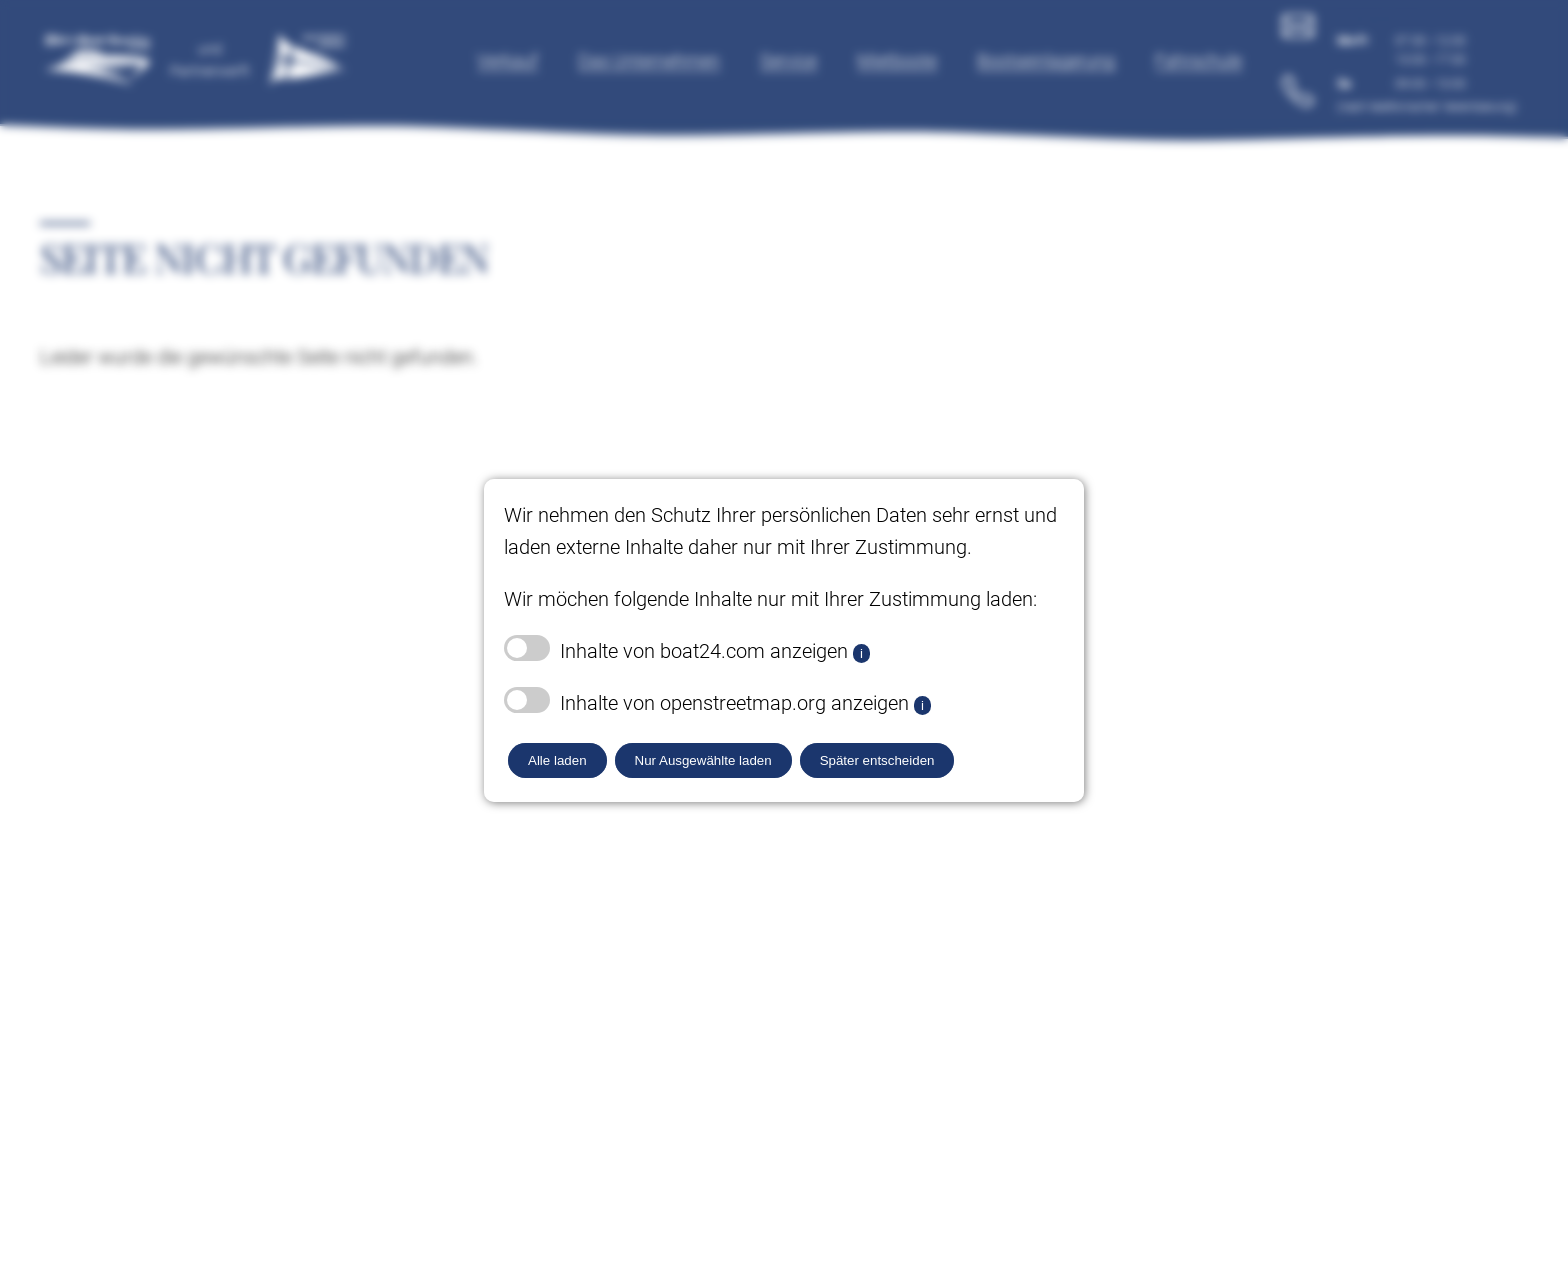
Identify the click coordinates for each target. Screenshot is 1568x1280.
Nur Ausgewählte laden (703, 760)
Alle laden (557, 760)
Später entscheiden (877, 760)
